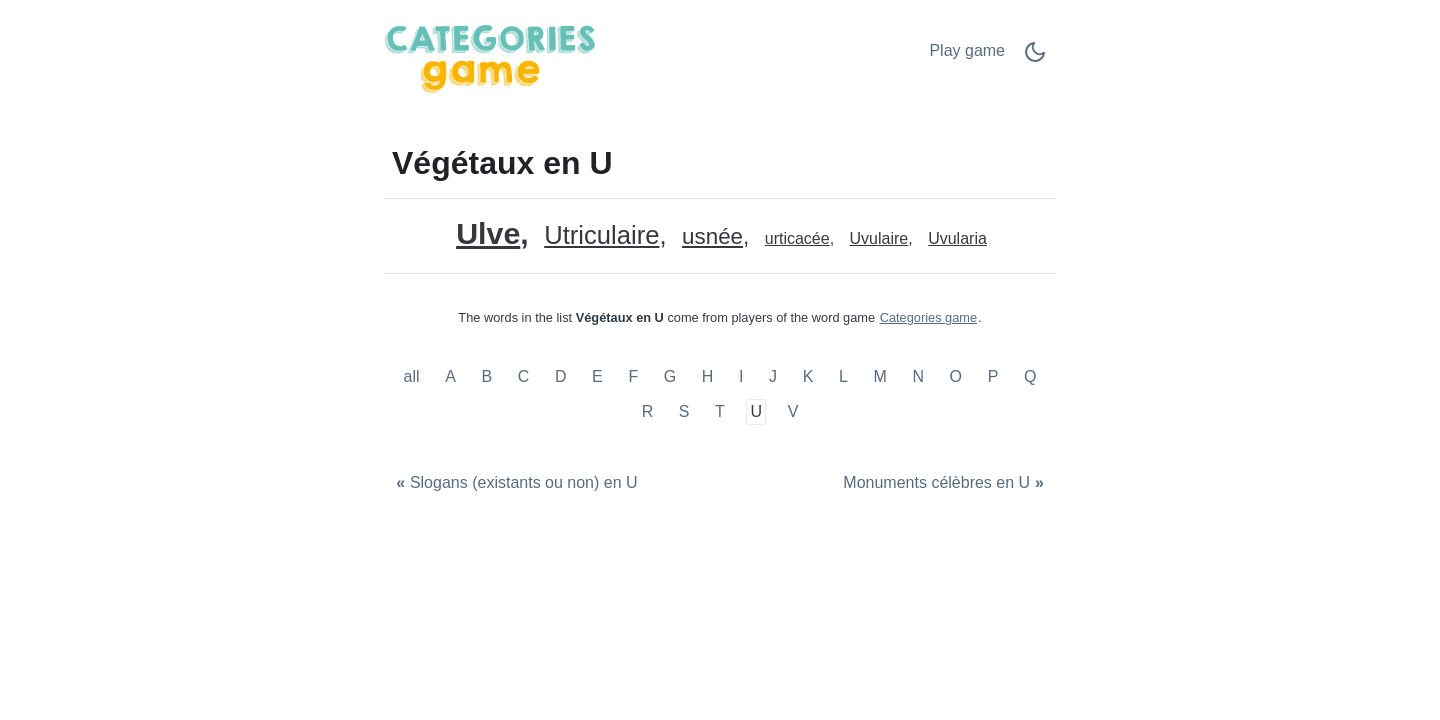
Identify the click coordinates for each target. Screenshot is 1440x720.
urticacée (797, 238)
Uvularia (957, 238)
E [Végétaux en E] (597, 376)
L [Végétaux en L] (843, 376)
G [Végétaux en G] (670, 376)
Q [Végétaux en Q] (1030, 376)
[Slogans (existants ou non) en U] (514, 483)
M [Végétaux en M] (879, 376)
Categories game (928, 317)
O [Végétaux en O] (956, 376)
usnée (712, 237)
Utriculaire (601, 235)
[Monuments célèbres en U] (946, 483)
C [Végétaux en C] (524, 376)
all (414, 376)
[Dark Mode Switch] (1035, 58)
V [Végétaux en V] (793, 411)
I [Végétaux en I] (741, 376)
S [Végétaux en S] (684, 411)
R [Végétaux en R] (648, 411)
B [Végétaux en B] (486, 376)
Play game (967, 50)
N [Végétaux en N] (918, 376)
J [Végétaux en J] (773, 376)
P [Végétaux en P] (993, 376)
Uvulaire (879, 238)
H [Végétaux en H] (708, 376)
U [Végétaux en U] (757, 411)
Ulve (488, 233)
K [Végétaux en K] (808, 376)
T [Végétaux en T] (720, 411)
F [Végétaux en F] (633, 376)
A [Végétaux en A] (450, 376)
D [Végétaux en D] (561, 376)
